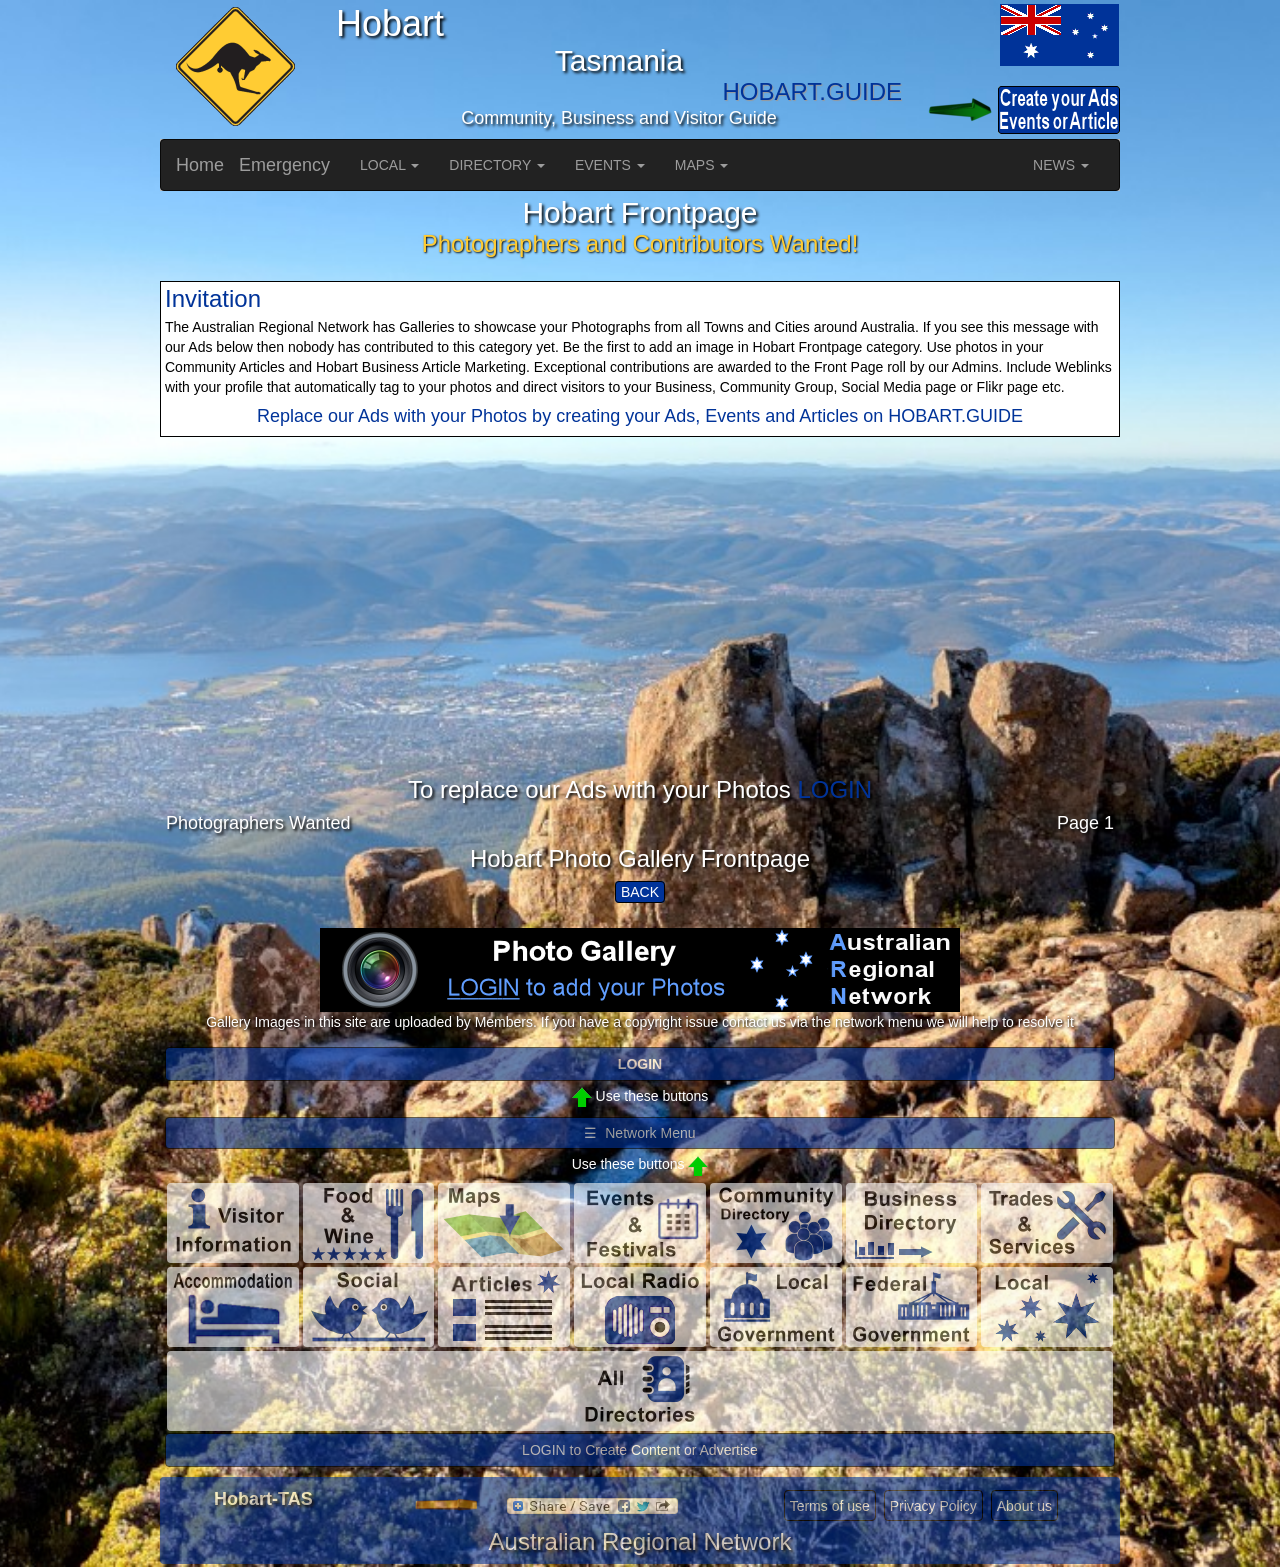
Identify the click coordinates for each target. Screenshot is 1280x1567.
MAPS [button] (702, 165)
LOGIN (834, 789)
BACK (640, 892)
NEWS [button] (1061, 165)
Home (200, 165)
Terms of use (830, 1506)
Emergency (284, 165)
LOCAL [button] (389, 165)
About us (1024, 1506)
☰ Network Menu (639, 1133)
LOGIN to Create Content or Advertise (640, 1450)
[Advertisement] (640, 637)
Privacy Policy (933, 1506)
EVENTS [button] (610, 165)
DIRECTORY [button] (497, 165)
